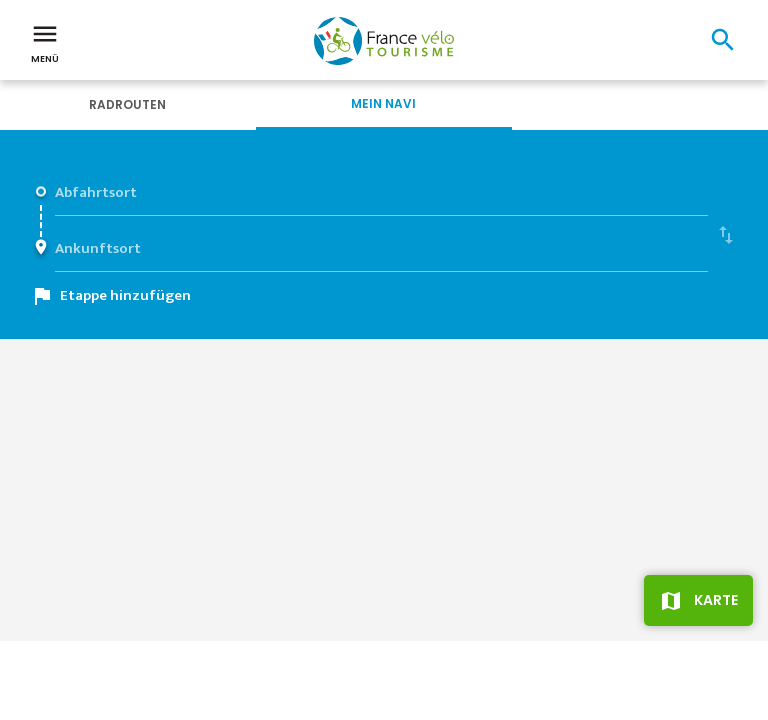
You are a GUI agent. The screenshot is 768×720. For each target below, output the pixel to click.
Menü (45, 42)
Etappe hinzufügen (125, 295)
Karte (716, 600)
